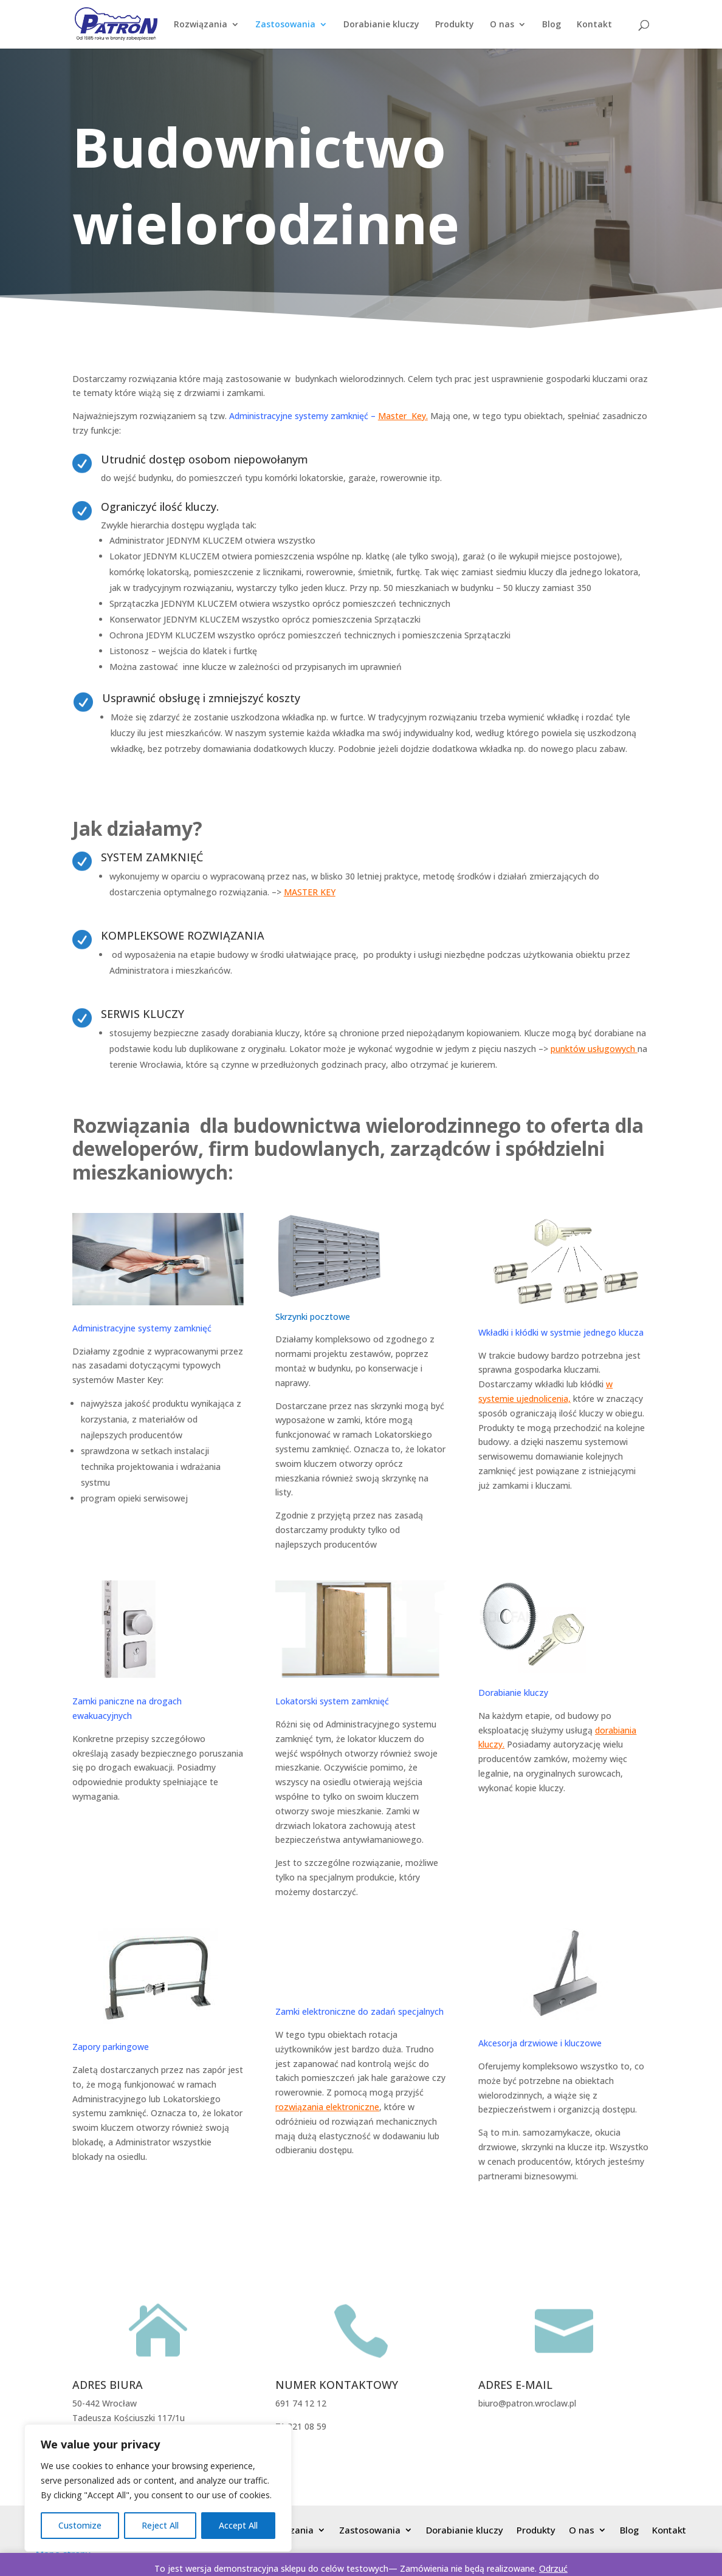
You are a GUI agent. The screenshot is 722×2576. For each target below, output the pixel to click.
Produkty (454, 25)
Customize (79, 2525)
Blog (551, 25)
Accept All (238, 2525)
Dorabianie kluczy (381, 25)
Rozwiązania (200, 25)
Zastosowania (285, 25)
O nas (502, 25)
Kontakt (594, 25)
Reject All (160, 2525)
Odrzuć (553, 2568)
